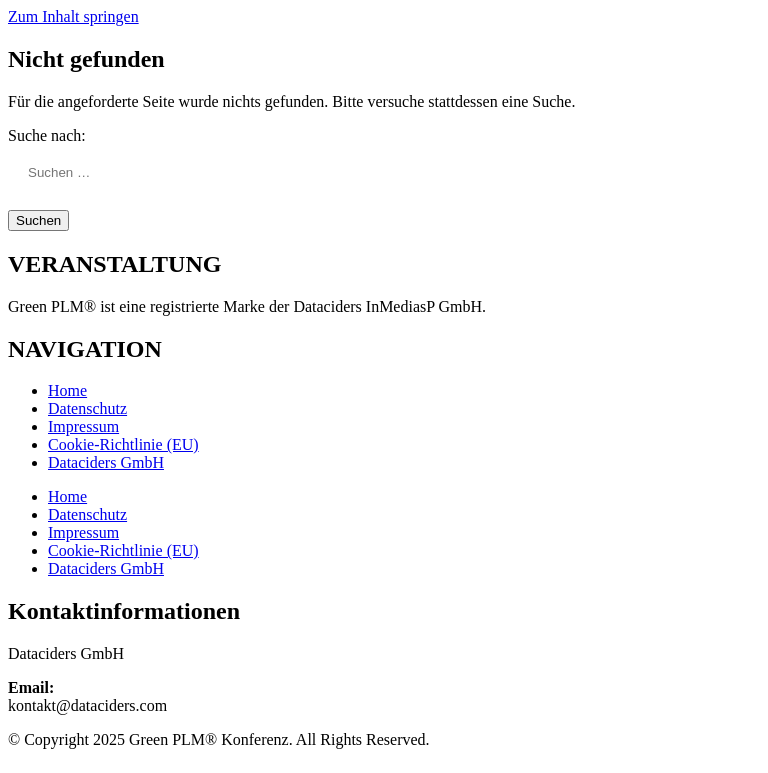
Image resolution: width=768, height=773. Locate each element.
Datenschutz (87, 408)
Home (67, 390)
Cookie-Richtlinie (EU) (123, 444)
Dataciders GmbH (106, 462)
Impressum (83, 426)
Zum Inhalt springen (73, 16)
